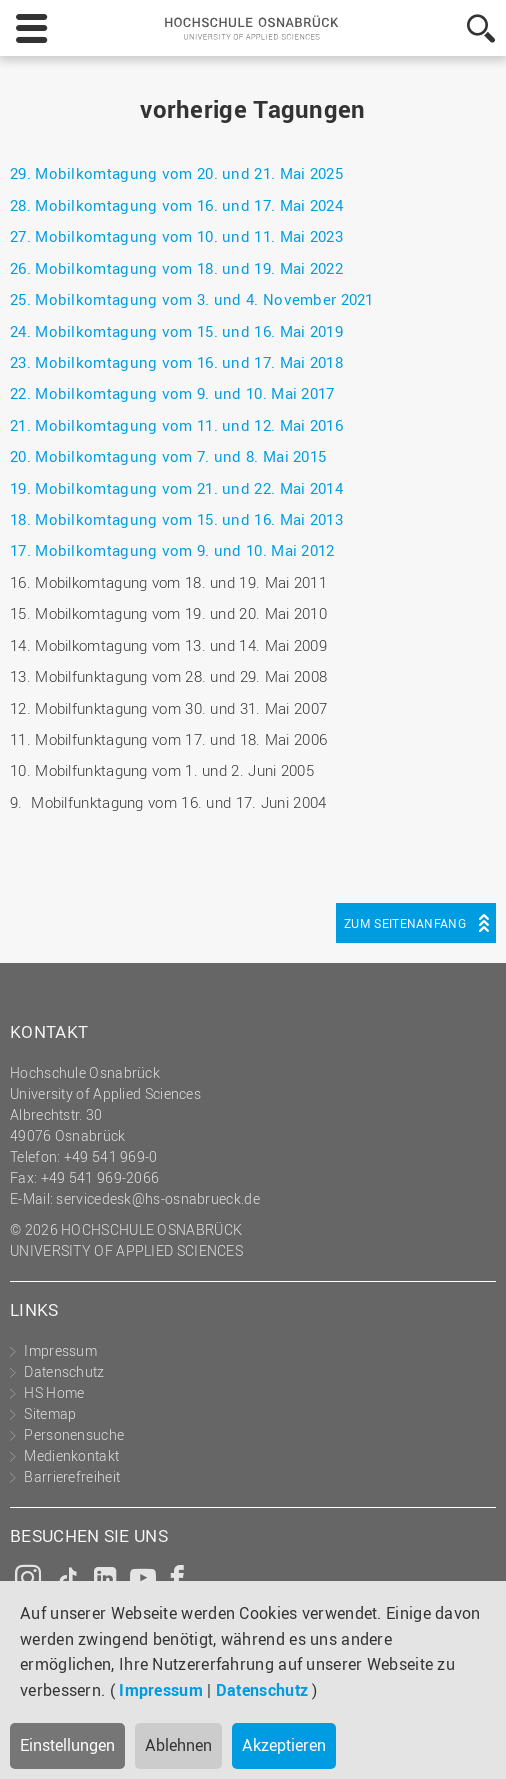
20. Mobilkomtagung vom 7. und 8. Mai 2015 (168, 456)
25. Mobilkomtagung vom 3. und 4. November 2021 (192, 299)
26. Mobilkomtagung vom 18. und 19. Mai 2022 (176, 268)
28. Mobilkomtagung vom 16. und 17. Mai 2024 (176, 205)
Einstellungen (67, 1745)
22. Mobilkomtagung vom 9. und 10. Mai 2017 (172, 393)
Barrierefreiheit (72, 1476)
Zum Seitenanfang (405, 923)
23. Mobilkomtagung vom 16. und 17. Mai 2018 (176, 362)
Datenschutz (262, 1690)
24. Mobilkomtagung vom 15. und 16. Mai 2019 (176, 331)
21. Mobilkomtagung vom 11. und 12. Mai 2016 (176, 425)
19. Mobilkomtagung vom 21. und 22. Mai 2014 (176, 488)
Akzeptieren (284, 1745)
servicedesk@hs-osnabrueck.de (157, 1198)
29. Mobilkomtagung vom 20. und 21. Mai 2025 (176, 173)
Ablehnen (178, 1745)
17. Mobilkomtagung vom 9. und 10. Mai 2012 (172, 550)
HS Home (54, 1392)
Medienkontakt (71, 1455)
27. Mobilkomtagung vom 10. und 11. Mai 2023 (176, 236)
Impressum (161, 1690)
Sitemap (50, 1413)
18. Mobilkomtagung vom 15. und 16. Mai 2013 (176, 519)
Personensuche (74, 1434)
